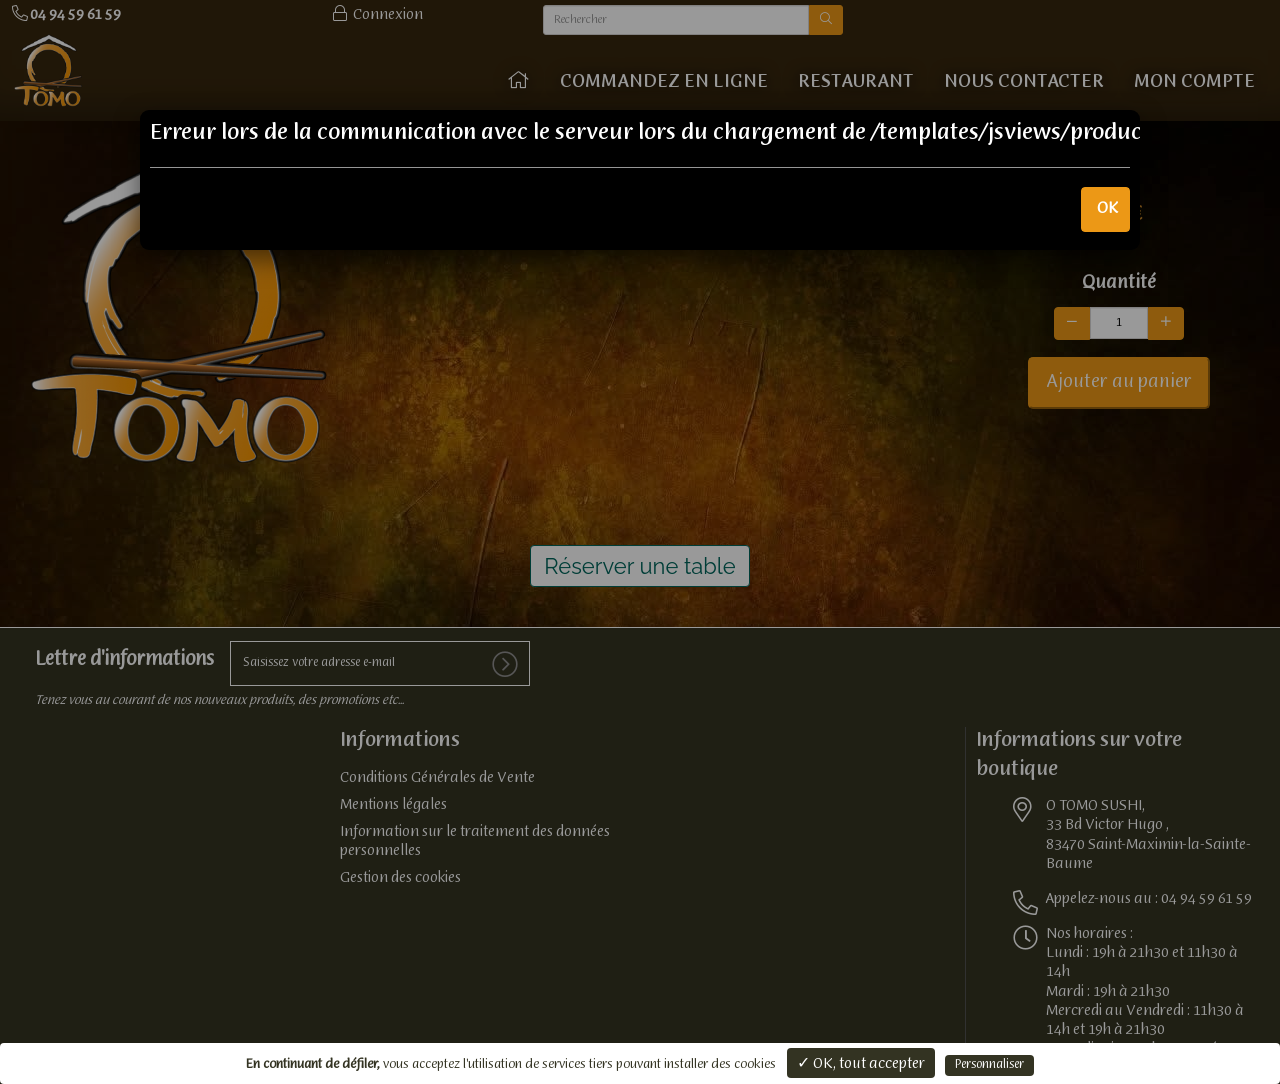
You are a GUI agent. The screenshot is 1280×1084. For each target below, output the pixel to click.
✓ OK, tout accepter (861, 1064)
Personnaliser (989, 1065)
